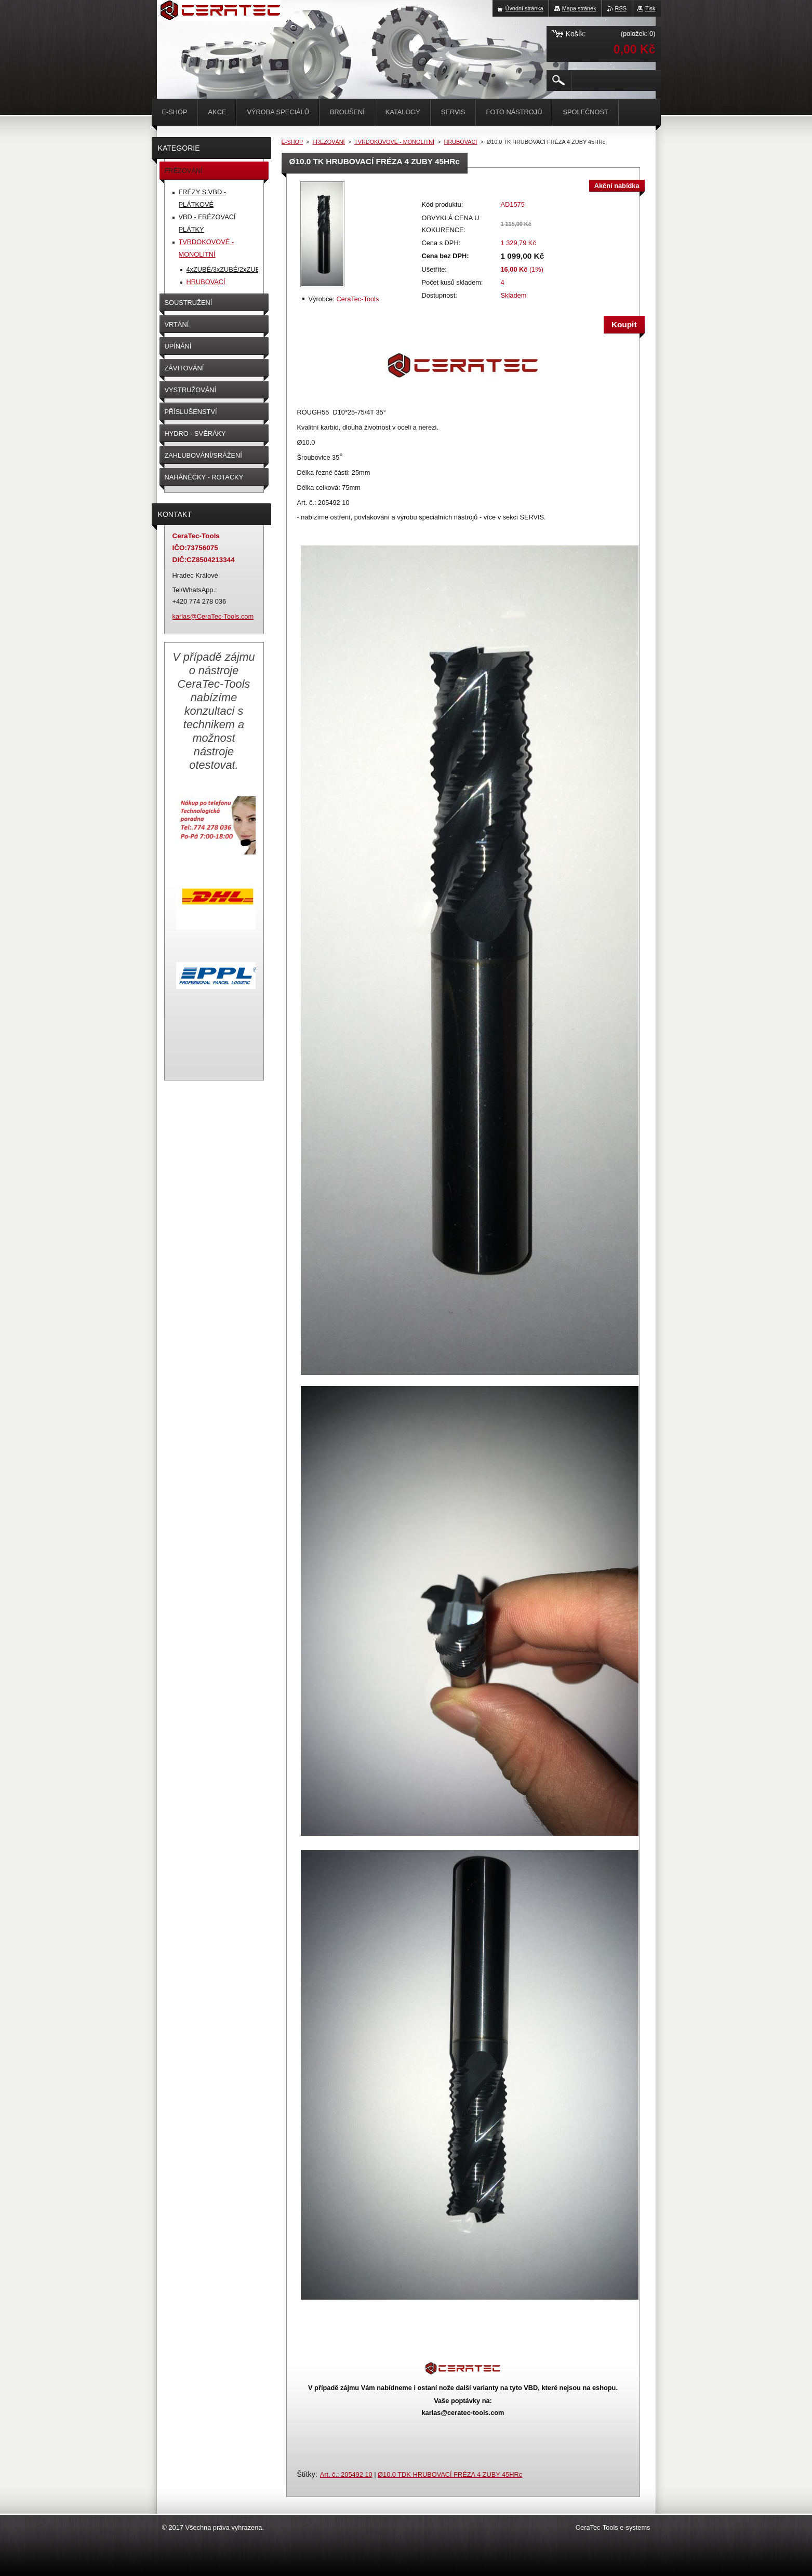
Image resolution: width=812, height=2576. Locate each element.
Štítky (306, 2474)
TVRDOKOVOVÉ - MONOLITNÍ (394, 142)
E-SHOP (292, 142)
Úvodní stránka (524, 8)
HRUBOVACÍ (460, 142)
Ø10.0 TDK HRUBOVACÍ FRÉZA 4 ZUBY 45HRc (450, 2474)
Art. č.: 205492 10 (346, 2474)
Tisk (650, 8)
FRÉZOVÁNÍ (328, 142)
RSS (621, 8)
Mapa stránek (579, 8)
